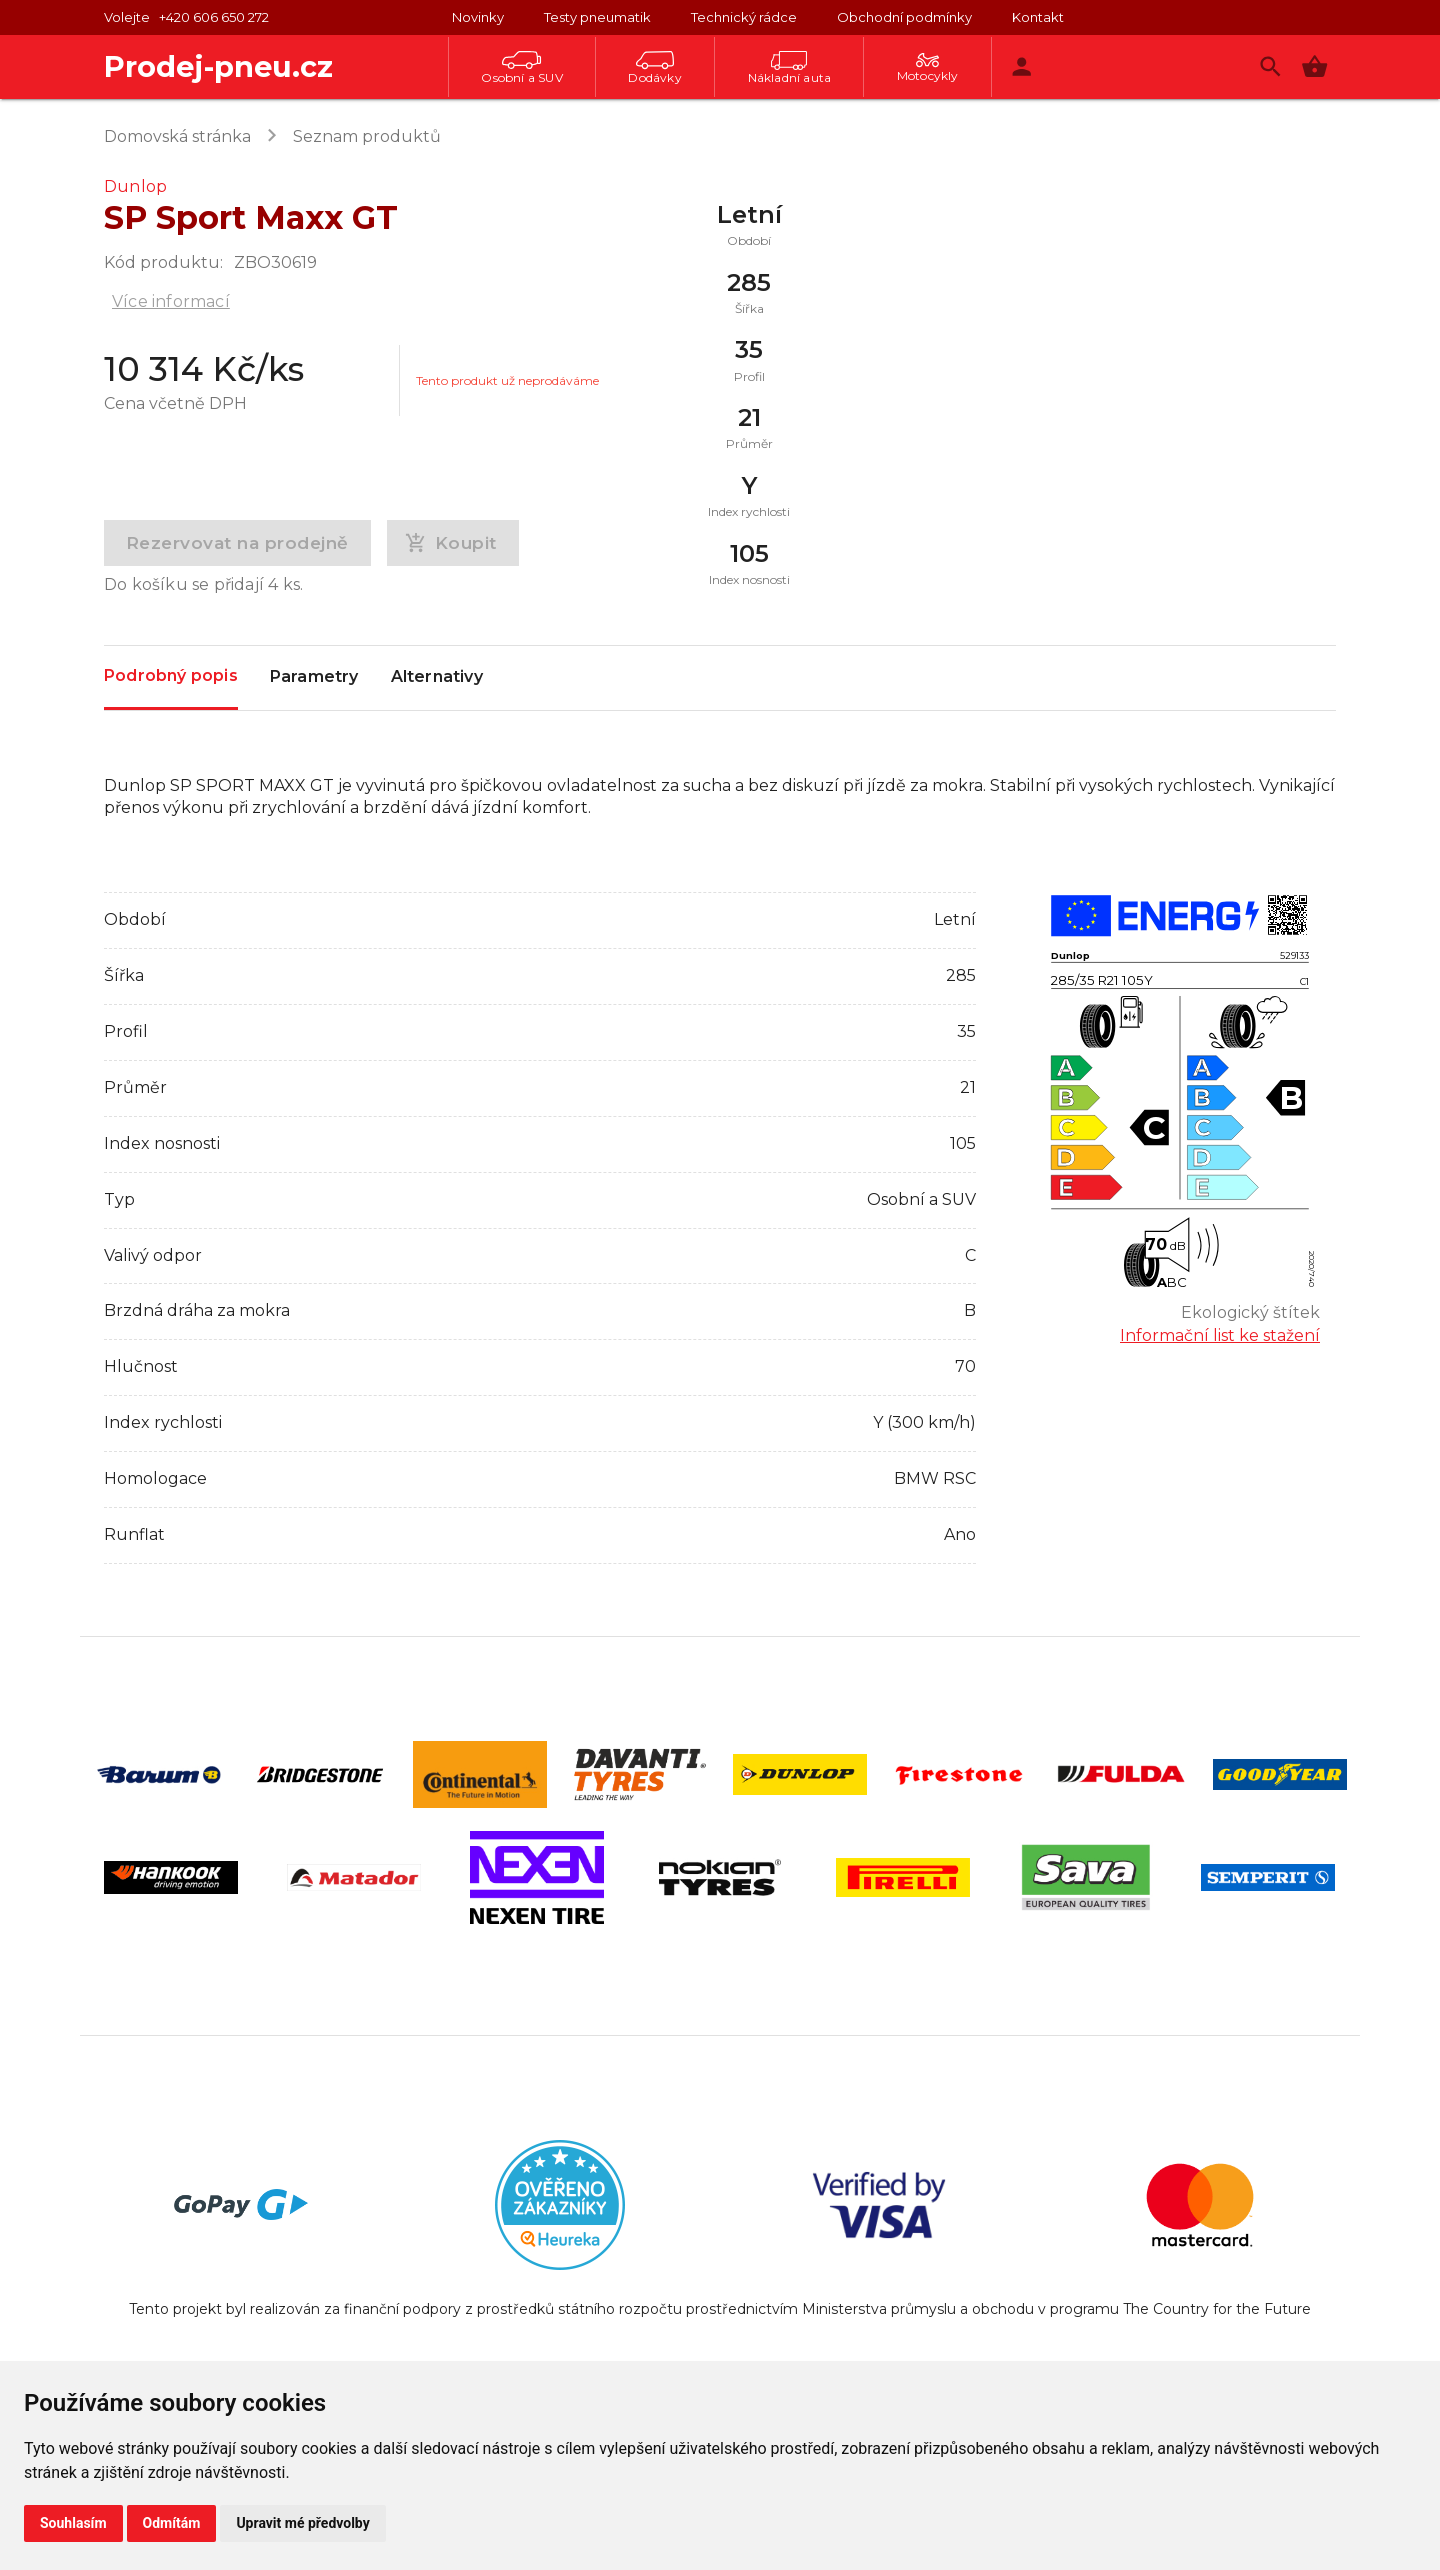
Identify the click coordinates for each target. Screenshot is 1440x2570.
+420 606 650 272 (214, 17)
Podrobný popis (171, 676)
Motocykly (928, 68)
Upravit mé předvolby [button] (302, 2523)
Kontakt (1038, 17)
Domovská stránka (177, 136)
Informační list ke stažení (1220, 1335)
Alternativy (437, 678)
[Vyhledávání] (1270, 66)
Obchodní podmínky (904, 17)
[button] (1314, 66)
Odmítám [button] (172, 2523)
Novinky (478, 17)
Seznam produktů (367, 136)
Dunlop (135, 186)
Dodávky (654, 68)
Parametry (314, 678)
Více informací (171, 301)
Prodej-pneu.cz (218, 66)
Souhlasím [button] (73, 2523)
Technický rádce (744, 17)
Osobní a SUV (521, 68)
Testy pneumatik (597, 17)
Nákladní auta (790, 68)
